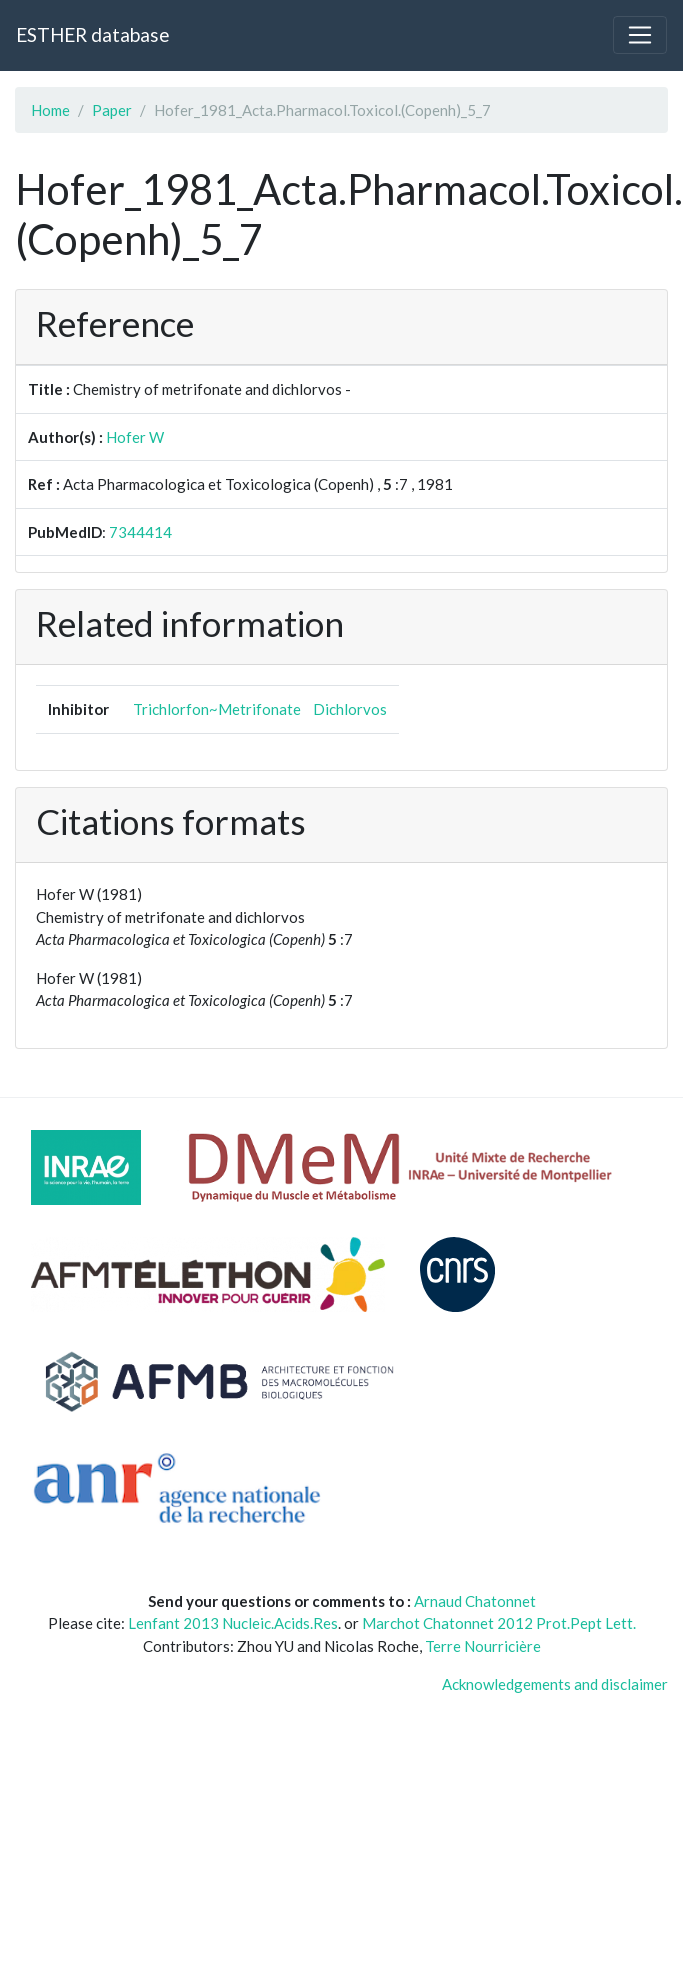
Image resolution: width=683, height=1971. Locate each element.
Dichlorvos (350, 709)
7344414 (140, 532)
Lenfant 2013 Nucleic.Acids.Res (233, 1623)
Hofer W (135, 437)
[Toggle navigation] (640, 35)
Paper (112, 110)
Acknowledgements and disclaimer (555, 1684)
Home (50, 110)
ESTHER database (92, 34)
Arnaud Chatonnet (475, 1601)
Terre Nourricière (483, 1646)
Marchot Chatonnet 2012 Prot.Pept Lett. (499, 1623)
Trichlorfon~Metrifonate (217, 709)
